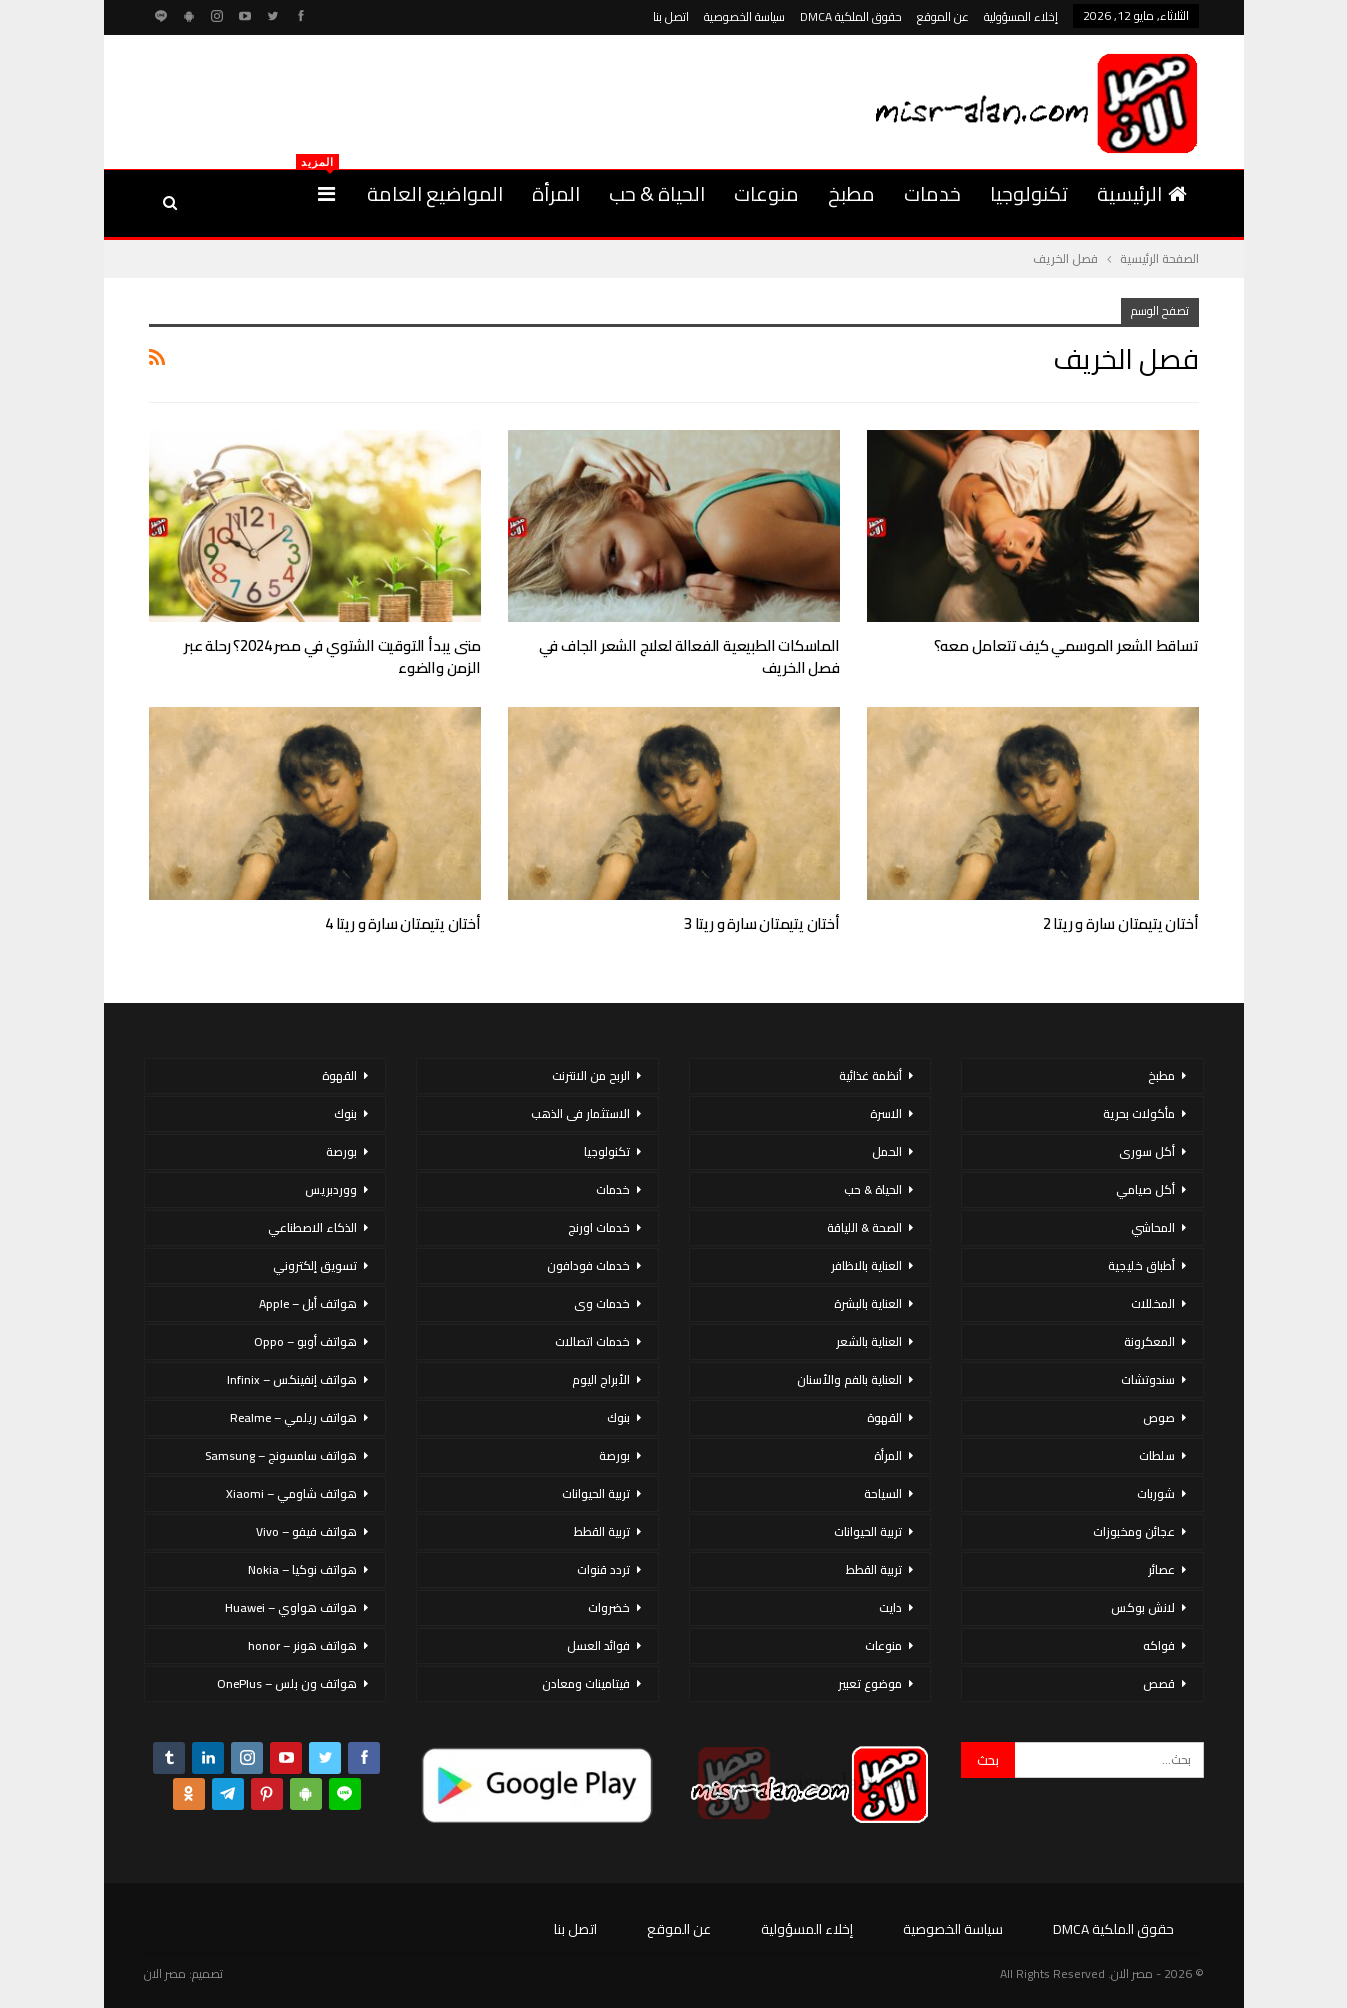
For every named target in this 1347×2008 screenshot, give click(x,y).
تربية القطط (874, 1569)
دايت (890, 1607)
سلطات (1157, 1455)
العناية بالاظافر (866, 1265)
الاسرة (886, 1113)
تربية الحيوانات (868, 1531)
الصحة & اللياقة (864, 1227)
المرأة (556, 193)
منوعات (766, 193)
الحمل (887, 1151)
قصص (1159, 1683)
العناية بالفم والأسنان (849, 1379)
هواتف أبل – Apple (308, 1303)
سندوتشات (1148, 1379)
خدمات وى (602, 1303)
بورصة (614, 1455)
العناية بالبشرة (868, 1303)
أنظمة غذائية (870, 1075)
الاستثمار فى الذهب (580, 1113)
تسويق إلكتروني (315, 1265)
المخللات (1153, 1303)
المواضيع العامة (435, 193)
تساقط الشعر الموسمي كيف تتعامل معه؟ (1066, 645)
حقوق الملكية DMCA (851, 16)
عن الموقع (943, 16)
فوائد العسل (598, 1645)
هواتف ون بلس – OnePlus (287, 1683)
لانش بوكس (1143, 1607)
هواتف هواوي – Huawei (291, 1607)
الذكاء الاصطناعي (312, 1227)
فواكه (1159, 1645)
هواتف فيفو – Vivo (306, 1531)
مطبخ (851, 193)
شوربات (1156, 1493)
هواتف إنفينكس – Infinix (292, 1379)
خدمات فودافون (588, 1265)
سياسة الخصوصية (744, 16)
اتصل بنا (671, 16)
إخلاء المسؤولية (1021, 16)
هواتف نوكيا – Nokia (302, 1569)
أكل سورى (1147, 1151)
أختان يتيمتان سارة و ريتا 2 (1121, 923)
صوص (1159, 1417)
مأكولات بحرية (1139, 1113)
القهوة (884, 1417)
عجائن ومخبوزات (1134, 1531)
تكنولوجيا (1029, 193)
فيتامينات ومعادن (586, 1683)
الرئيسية (1142, 193)
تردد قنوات (603, 1569)
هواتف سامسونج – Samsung (281, 1455)
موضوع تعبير (870, 1683)
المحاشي (1153, 1227)
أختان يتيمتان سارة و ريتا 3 (762, 923)
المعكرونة (1149, 1341)
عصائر (1161, 1569)
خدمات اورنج (599, 1227)
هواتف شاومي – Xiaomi (291, 1493)
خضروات (609, 1607)
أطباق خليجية (1141, 1265)
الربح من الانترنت (591, 1075)
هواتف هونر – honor (302, 1645)
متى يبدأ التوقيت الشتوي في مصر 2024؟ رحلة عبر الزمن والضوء (332, 656)
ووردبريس (331, 1189)
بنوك (618, 1417)
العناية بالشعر (869, 1341)
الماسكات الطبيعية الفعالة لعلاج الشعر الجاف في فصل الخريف (689, 656)
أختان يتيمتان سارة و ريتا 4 (403, 923)
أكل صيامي (1145, 1189)
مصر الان (165, 1973)
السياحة (883, 1493)
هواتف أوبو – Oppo (305, 1341)
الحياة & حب (657, 193)
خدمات (932, 193)
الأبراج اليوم (601, 1379)
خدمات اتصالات (592, 1341)
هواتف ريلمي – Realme (293, 1417)
